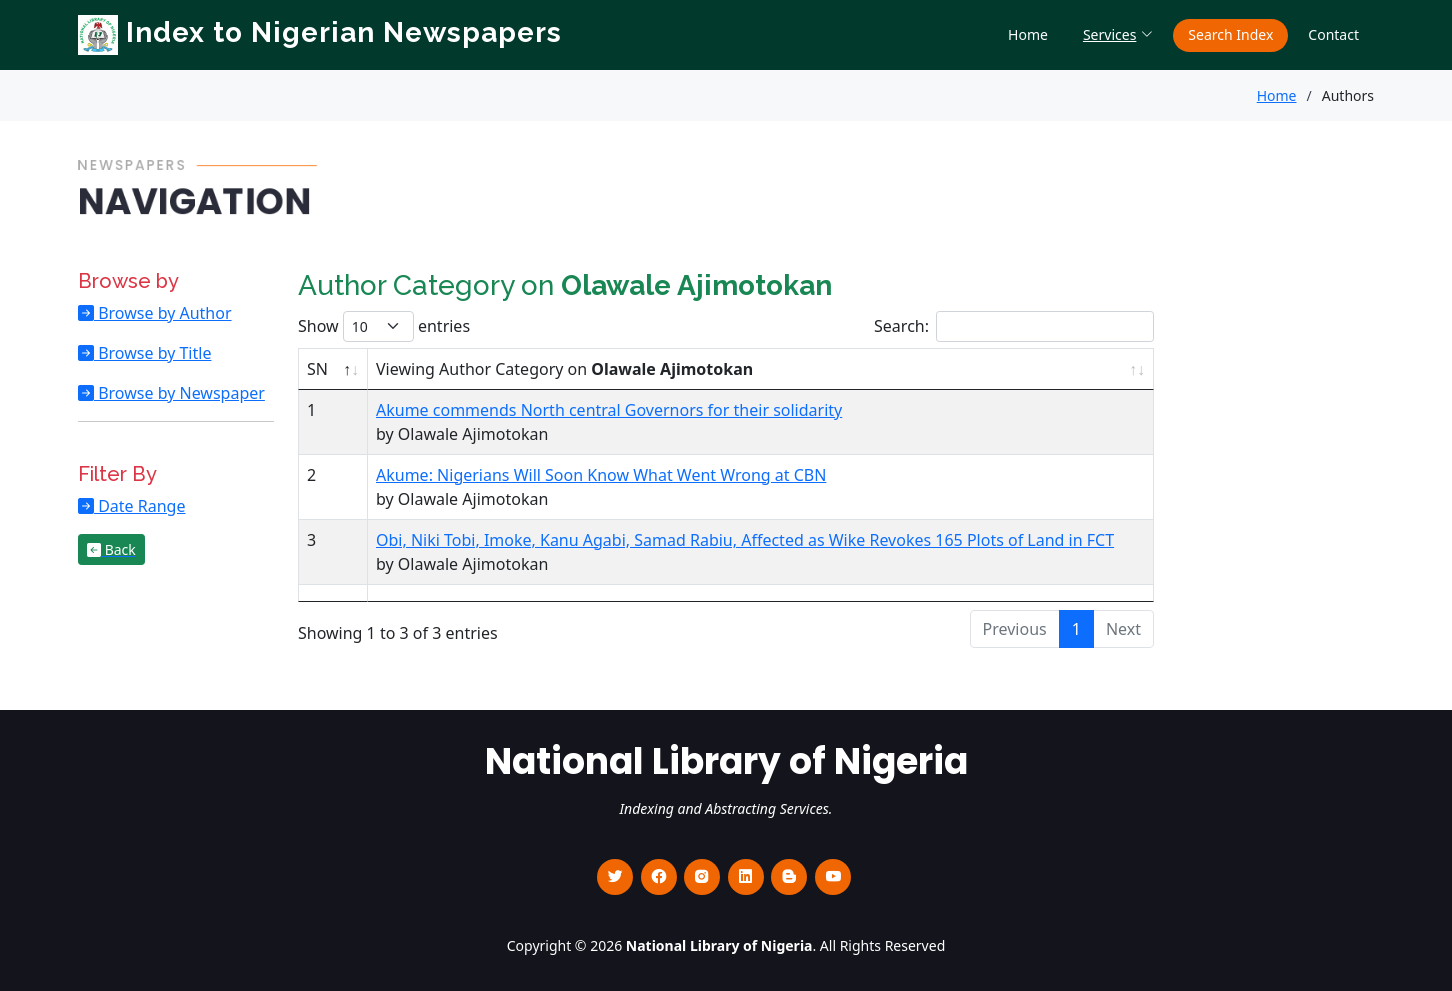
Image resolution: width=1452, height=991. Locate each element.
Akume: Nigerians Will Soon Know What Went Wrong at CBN (601, 475)
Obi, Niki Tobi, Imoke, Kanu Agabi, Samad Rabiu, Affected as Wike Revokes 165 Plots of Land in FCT (745, 540)
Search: (1014, 326)
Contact (1333, 34)
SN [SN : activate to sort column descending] (317, 369)
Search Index (1230, 34)
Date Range (139, 506)
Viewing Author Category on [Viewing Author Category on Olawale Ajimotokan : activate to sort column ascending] (564, 369)
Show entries (384, 326)
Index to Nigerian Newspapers (320, 32)
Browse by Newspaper (179, 393)
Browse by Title (152, 353)
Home (1028, 34)
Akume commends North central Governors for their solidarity (609, 410)
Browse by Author (163, 313)
